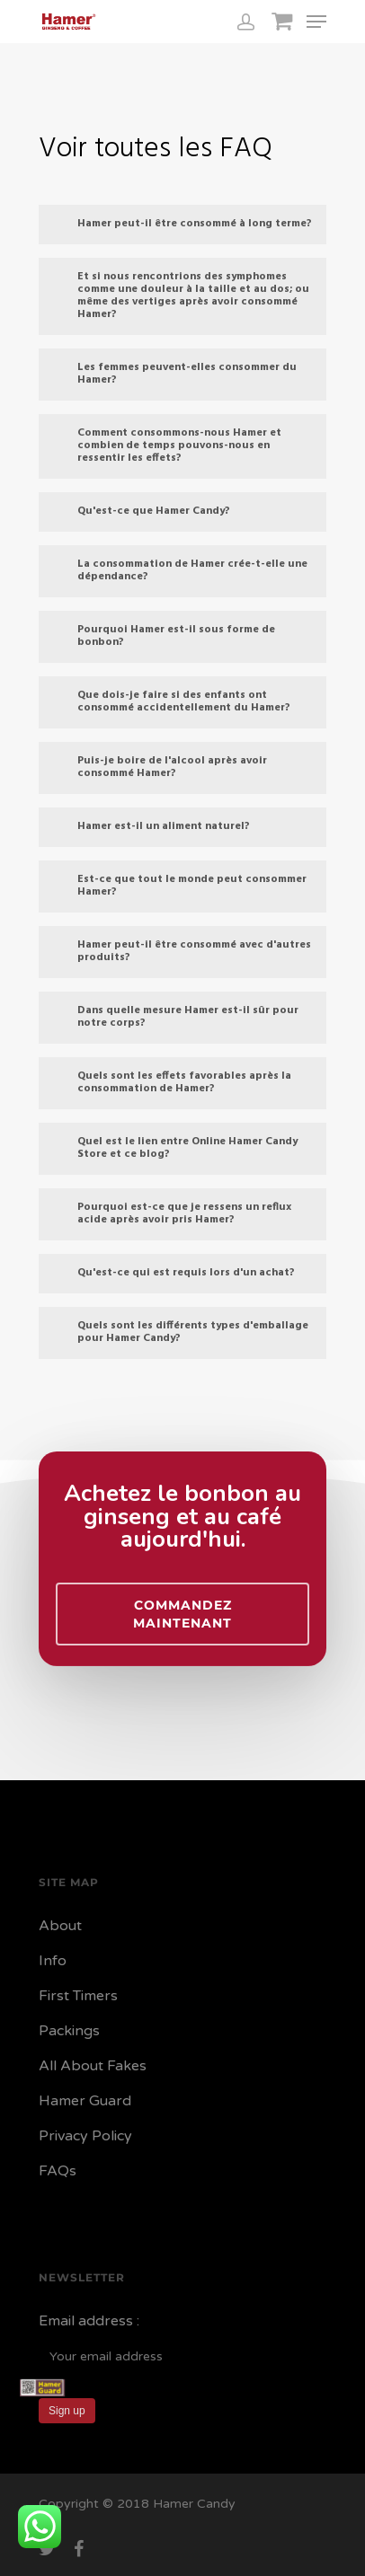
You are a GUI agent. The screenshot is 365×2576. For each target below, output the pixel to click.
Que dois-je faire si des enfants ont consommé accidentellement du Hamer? (170, 701)
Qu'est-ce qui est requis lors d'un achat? (172, 1273)
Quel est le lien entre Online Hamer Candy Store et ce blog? (174, 1148)
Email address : (89, 2321)
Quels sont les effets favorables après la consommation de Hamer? (170, 1082)
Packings (69, 2031)
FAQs (57, 2171)
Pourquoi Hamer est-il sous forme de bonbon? (162, 636)
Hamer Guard (85, 2101)
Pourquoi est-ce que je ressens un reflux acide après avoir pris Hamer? (170, 1213)
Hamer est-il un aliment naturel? (150, 826)
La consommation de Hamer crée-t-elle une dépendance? (178, 570)
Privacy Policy (85, 2136)
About (60, 1926)
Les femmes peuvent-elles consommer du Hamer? (173, 373)
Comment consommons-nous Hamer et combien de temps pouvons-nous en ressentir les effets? (165, 445)
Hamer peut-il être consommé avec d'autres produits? (180, 951)
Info (53, 1961)
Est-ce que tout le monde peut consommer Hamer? (178, 885)
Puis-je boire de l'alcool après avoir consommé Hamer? (158, 767)
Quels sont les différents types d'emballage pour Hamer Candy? (179, 1332)
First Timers (78, 1996)
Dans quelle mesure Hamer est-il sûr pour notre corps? (174, 1016)
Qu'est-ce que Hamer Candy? (140, 511)
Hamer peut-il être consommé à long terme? (181, 224)
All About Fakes (93, 2066)
